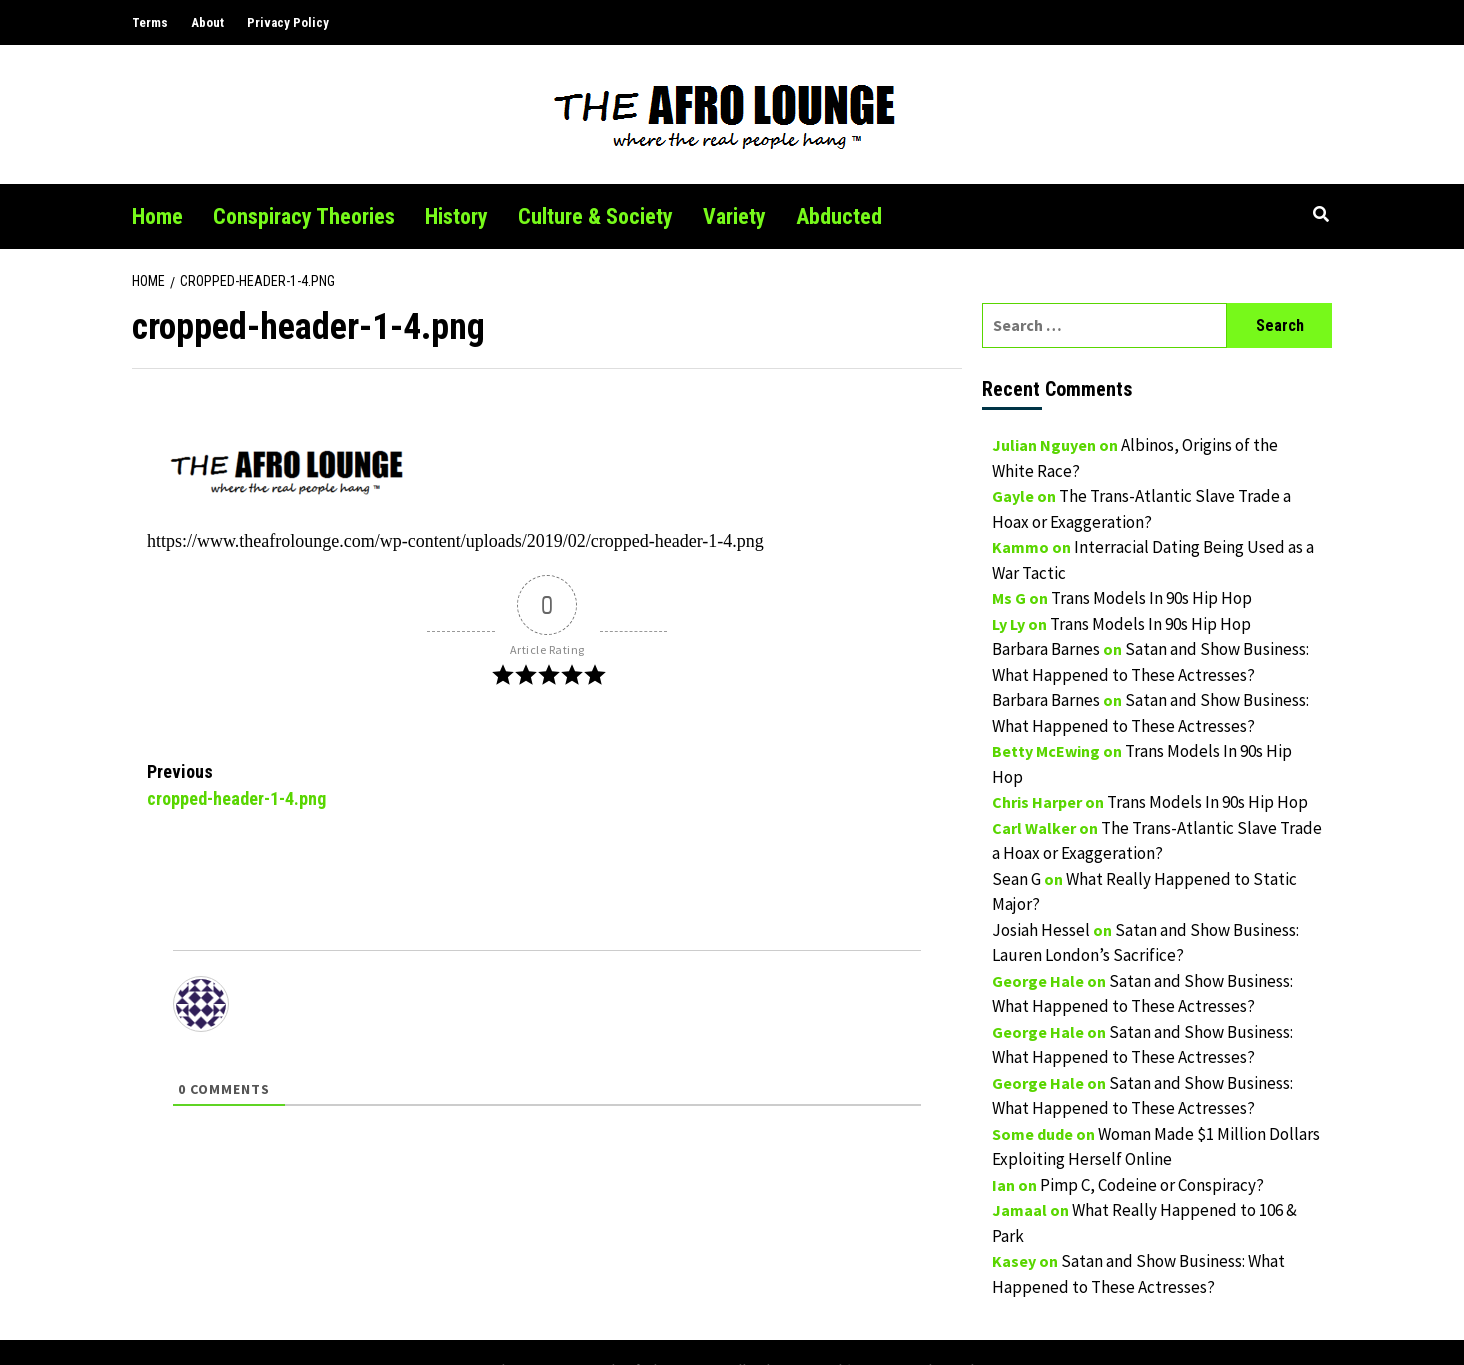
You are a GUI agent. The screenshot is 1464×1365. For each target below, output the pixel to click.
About (207, 22)
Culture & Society (595, 216)
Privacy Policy (288, 22)
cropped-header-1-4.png (347, 783)
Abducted (839, 216)
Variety (734, 216)
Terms (150, 22)
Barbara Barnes (1046, 649)
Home (157, 216)
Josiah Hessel (1041, 930)
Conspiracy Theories (304, 216)
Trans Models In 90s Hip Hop (1151, 598)
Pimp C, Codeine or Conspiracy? (1152, 1185)
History (456, 216)
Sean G (1016, 879)
